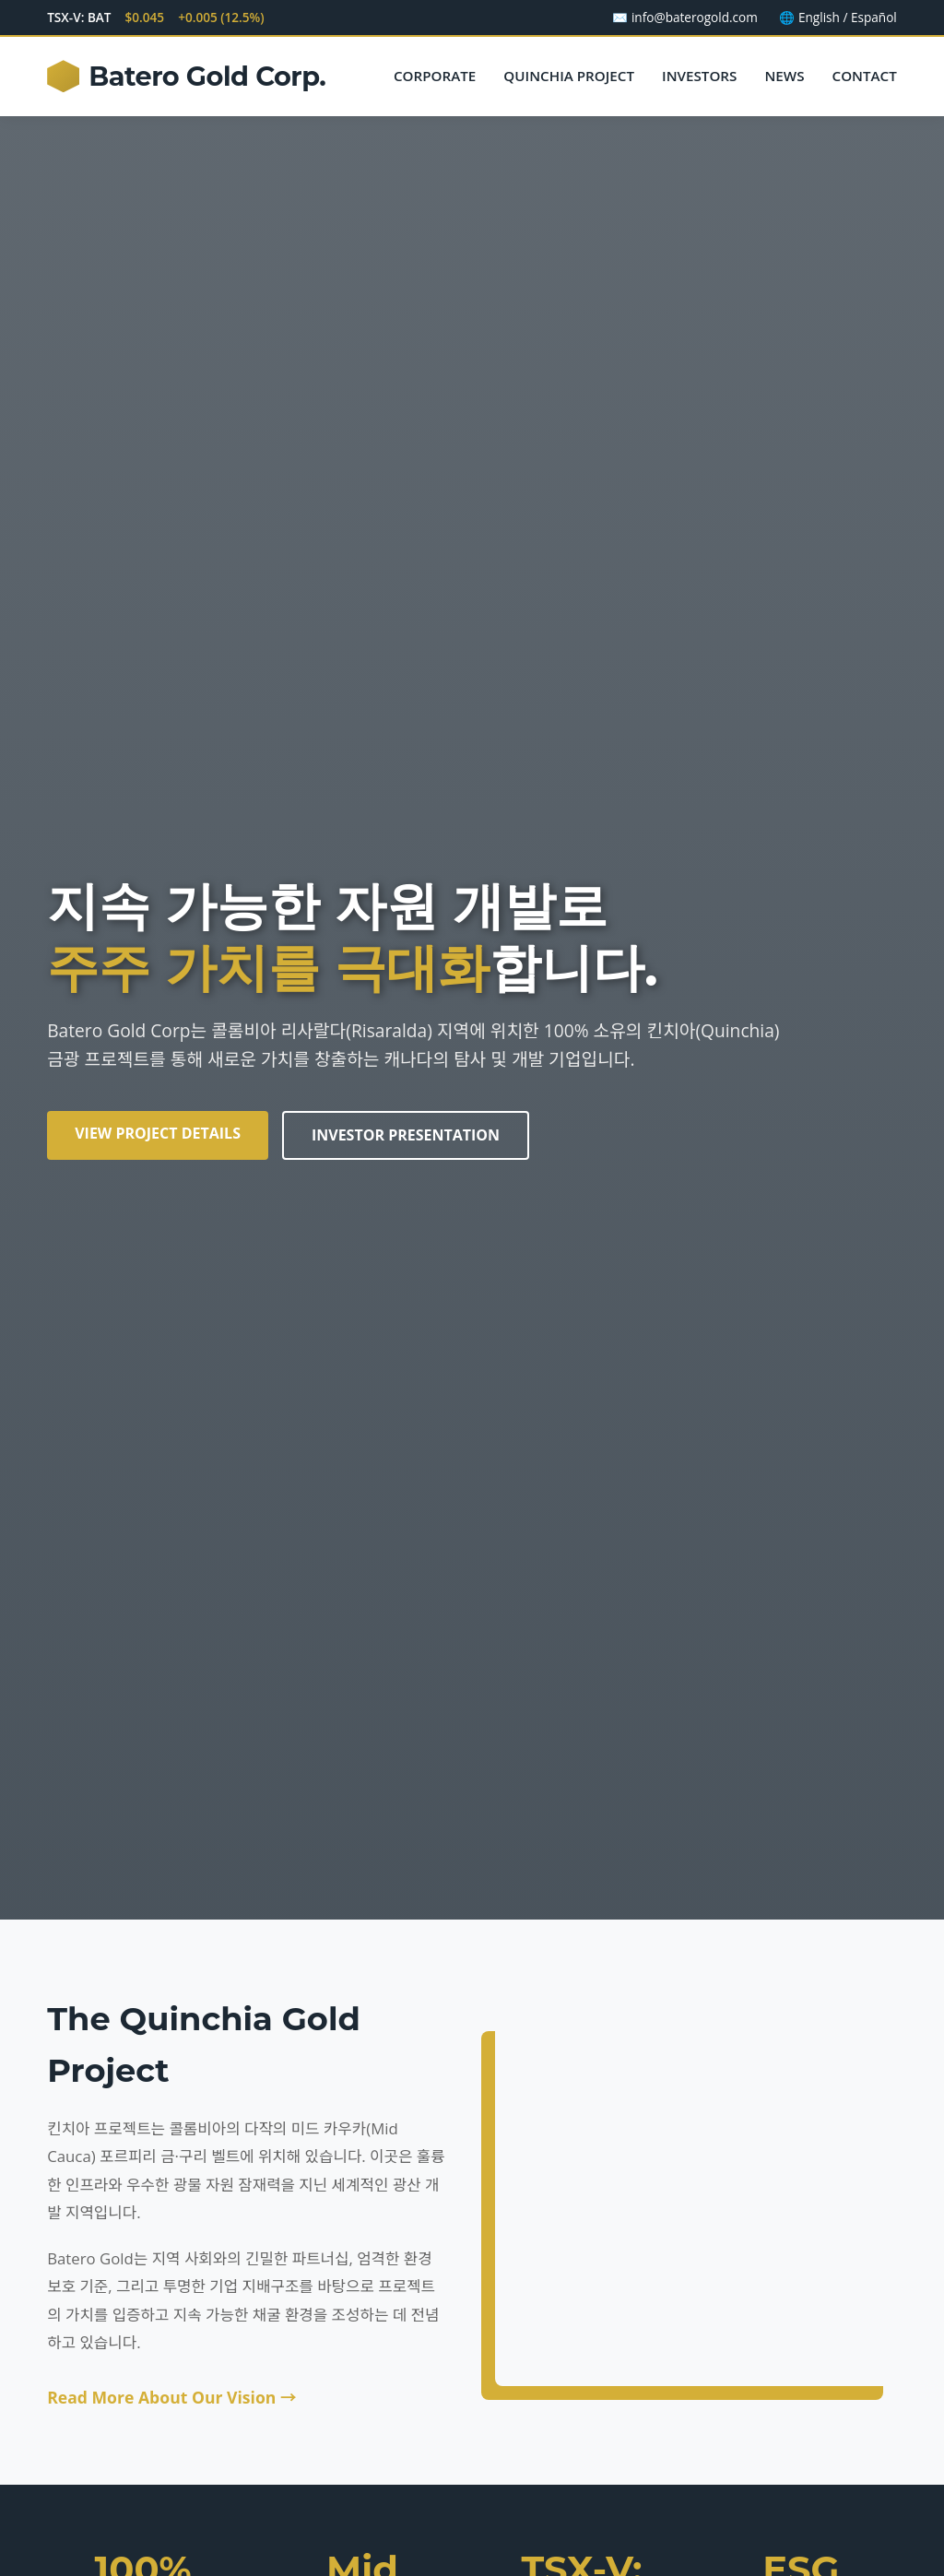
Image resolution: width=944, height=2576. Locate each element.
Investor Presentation (406, 1135)
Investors (699, 75)
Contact (864, 75)
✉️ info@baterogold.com (684, 17)
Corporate (435, 75)
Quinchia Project (568, 75)
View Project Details (158, 1133)
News (784, 75)
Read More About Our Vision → (171, 2397)
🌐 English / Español (837, 17)
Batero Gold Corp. (186, 76)
